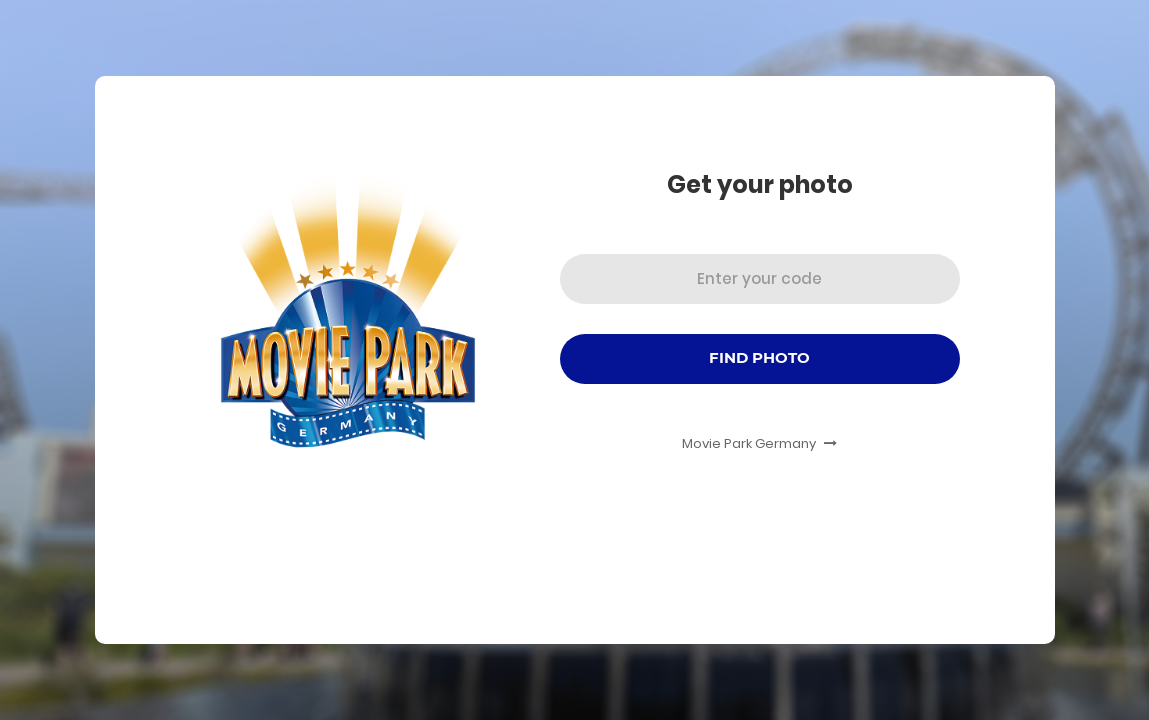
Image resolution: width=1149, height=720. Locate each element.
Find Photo (759, 357)
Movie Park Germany (759, 443)
